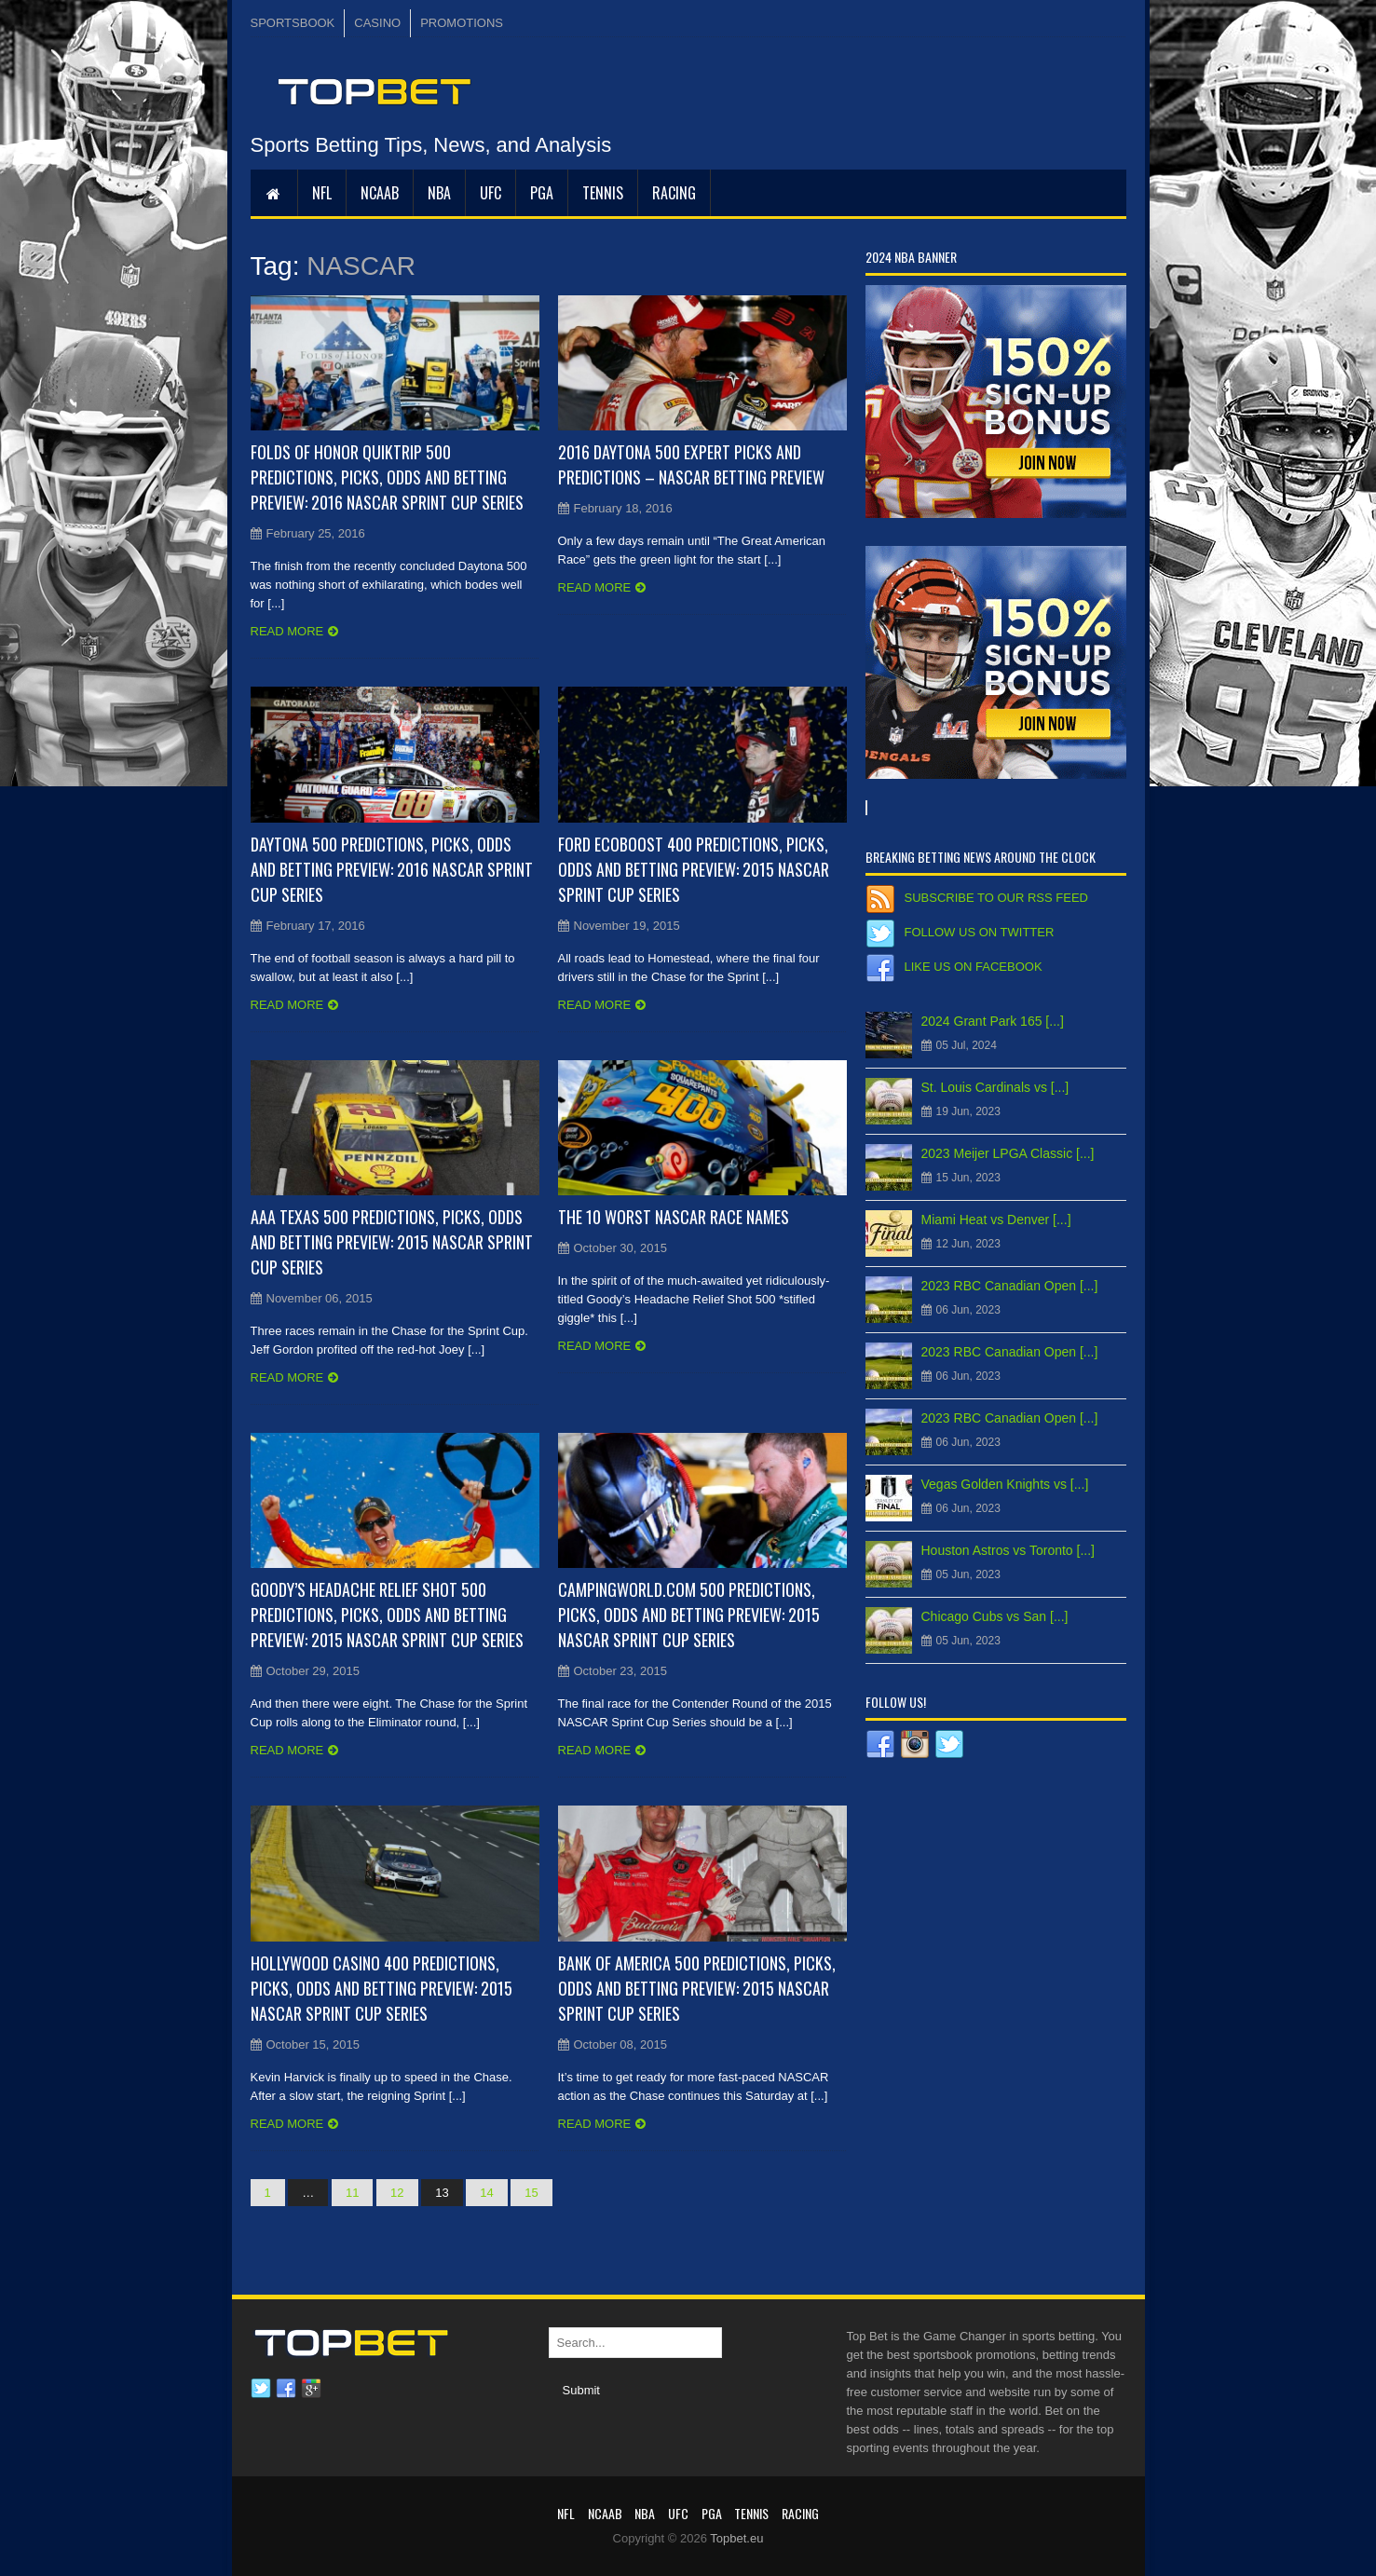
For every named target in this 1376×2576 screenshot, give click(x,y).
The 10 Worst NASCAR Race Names (673, 1217)
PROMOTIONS (461, 23)
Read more (287, 631)
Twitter (261, 2388)
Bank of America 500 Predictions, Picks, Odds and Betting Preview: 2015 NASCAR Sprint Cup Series (697, 1988)
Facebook (286, 2388)
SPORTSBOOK (293, 23)
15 (531, 2193)
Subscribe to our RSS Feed (996, 898)
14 (486, 2193)
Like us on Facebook (973, 967)
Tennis (602, 193)
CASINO (377, 23)
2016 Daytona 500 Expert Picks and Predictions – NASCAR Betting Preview (691, 464)
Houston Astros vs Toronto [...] (1008, 1550)
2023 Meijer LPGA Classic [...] (1008, 1153)
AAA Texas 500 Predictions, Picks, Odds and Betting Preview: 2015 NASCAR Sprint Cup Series (392, 1242)
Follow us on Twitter (980, 932)
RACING (674, 193)
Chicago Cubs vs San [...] (995, 1616)
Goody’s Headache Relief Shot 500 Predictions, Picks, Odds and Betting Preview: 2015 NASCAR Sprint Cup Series (387, 1614)
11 (352, 2193)
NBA (439, 193)
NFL (322, 193)
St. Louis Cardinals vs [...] (995, 1087)
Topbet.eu (736, 2538)
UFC (490, 193)
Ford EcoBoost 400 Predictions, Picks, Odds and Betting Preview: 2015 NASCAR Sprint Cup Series (693, 869)
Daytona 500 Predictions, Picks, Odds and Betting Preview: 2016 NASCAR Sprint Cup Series (392, 869)
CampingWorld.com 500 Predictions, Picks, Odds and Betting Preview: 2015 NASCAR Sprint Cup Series (689, 1614)
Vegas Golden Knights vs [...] (1005, 1484)
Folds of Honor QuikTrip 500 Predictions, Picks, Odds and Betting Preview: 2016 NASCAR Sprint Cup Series (387, 477)
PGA (541, 193)
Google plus (311, 2388)
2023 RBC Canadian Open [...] (1009, 1285)
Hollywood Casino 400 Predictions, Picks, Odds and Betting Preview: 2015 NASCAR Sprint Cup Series (381, 1988)
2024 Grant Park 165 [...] (992, 1021)
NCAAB (380, 193)
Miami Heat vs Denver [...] (996, 1219)
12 (396, 2193)
